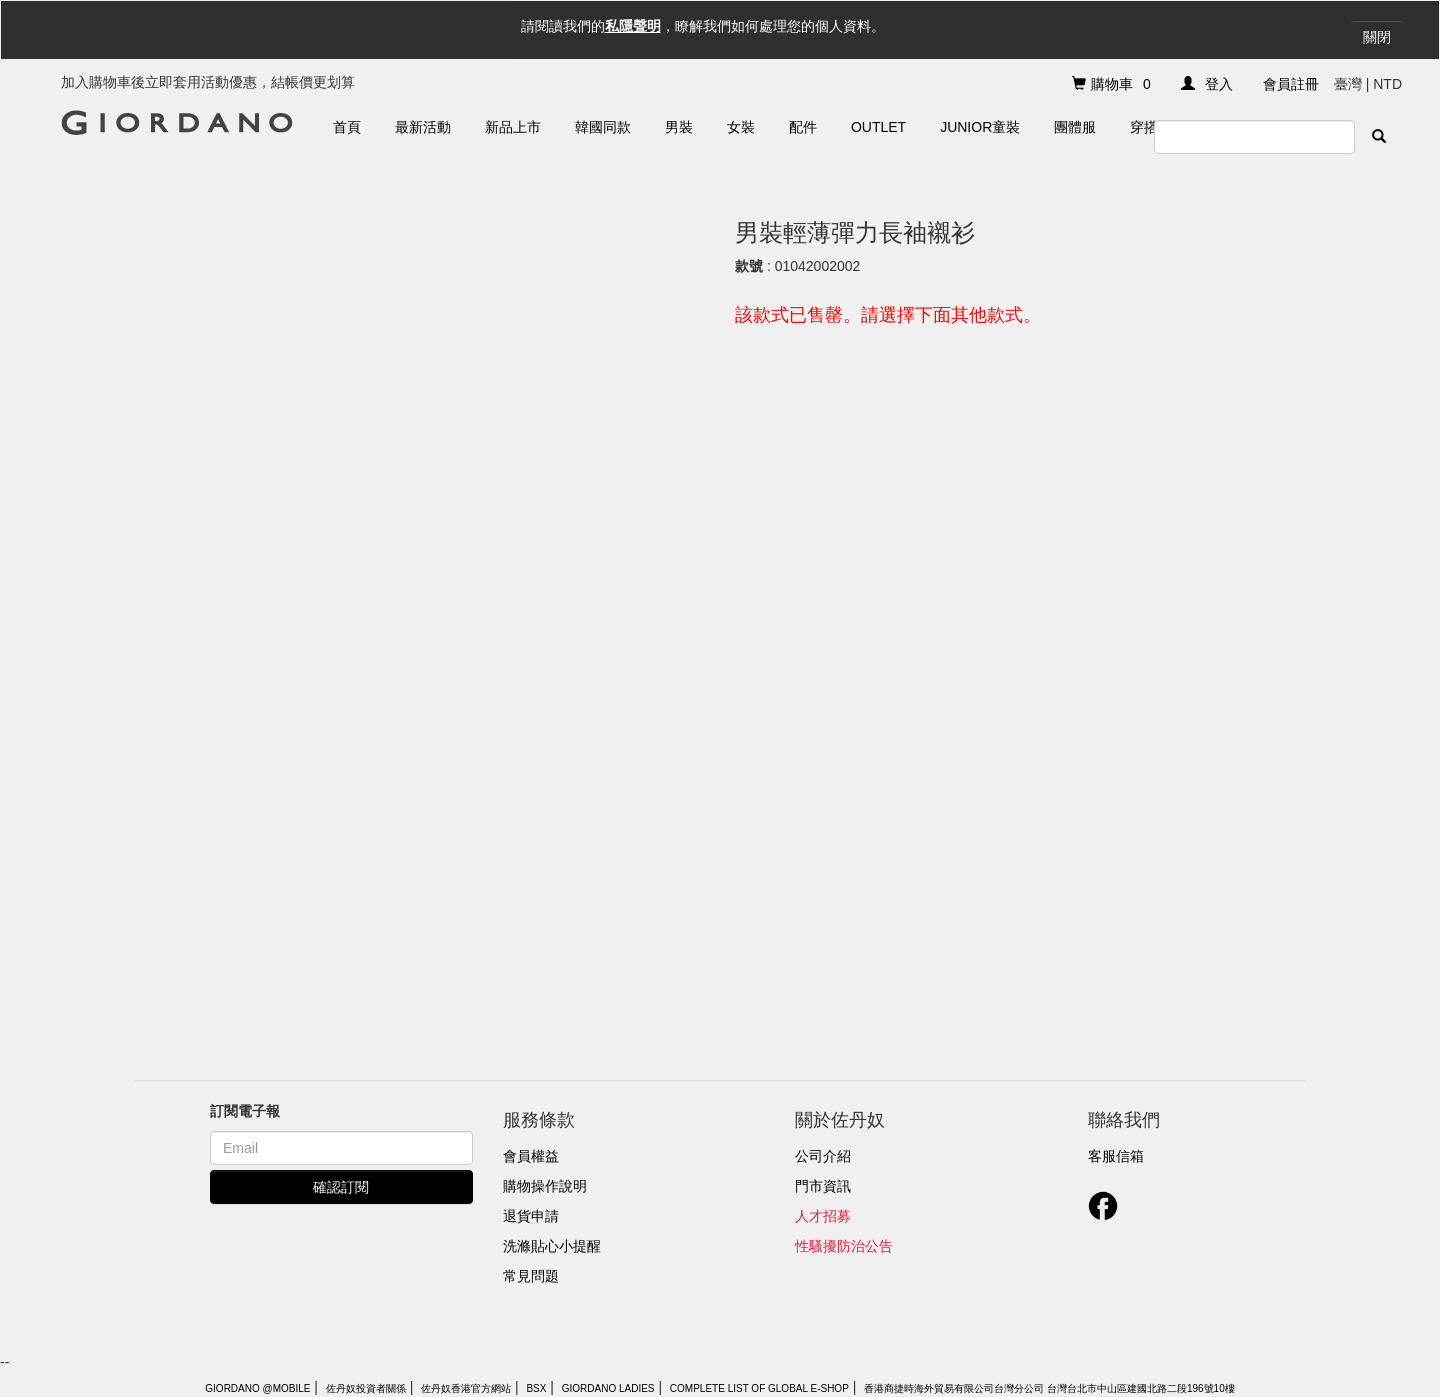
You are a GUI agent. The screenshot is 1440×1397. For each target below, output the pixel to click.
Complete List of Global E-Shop (759, 1388)
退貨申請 (531, 1216)
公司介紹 (823, 1156)
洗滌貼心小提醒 (552, 1246)
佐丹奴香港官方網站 (466, 1388)
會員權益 (531, 1156)
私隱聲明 (633, 26)
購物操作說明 (545, 1186)
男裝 (679, 127)
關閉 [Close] (1377, 37)
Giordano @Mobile (257, 1388)
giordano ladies (608, 1388)
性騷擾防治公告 (844, 1246)
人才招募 (823, 1216)
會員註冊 (1291, 84)
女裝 (741, 127)
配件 (803, 127)
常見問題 (531, 1276)
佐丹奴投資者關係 (366, 1388)
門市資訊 (823, 1186)
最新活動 (423, 127)
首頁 (347, 127)
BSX (536, 1388)
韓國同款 (603, 127)
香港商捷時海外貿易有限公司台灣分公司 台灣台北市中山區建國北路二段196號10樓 (1049, 1388)
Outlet (878, 127)
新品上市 (513, 127)
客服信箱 (1116, 1156)
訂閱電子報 (245, 1111)
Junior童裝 (980, 127)
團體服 (1075, 127)
